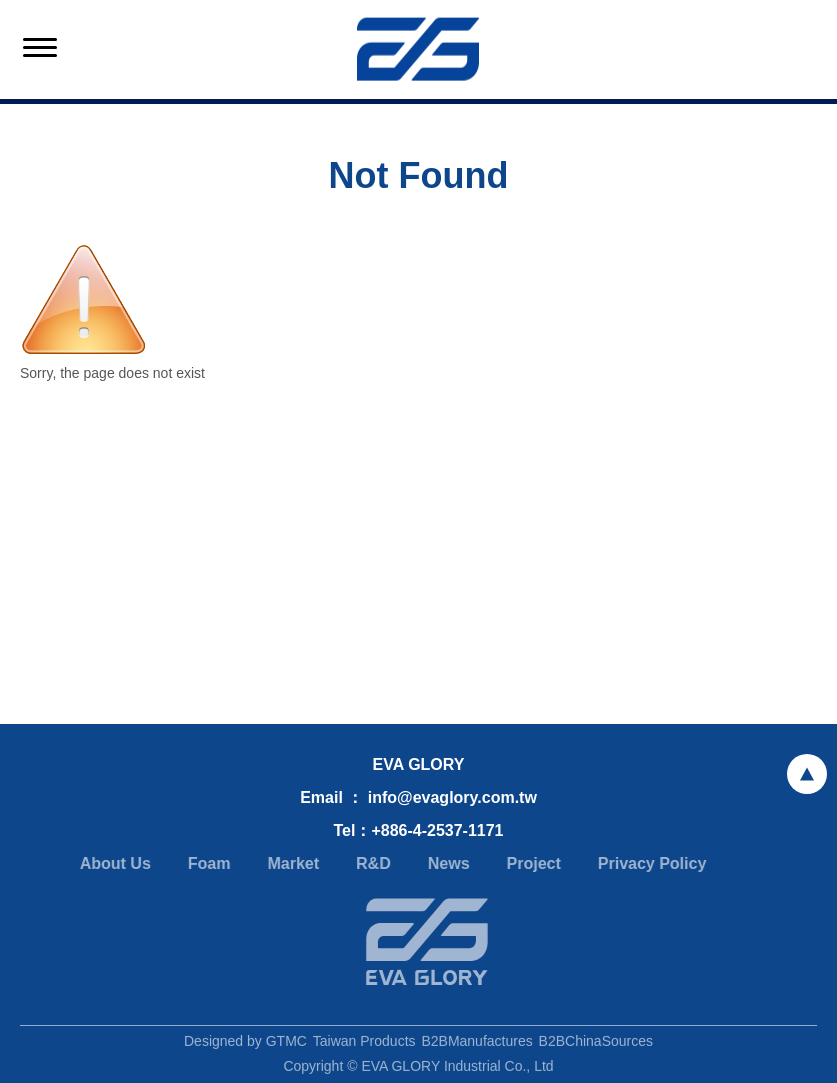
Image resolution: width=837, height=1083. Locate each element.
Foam (206, 863)
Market (290, 863)
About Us (112, 863)
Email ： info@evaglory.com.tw (418, 797)
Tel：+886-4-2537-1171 (418, 830)
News (446, 863)
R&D (370, 863)
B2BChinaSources (596, 1044)
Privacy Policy (649, 863)
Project (530, 863)
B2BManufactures (476, 1044)
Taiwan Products (364, 1044)
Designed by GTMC (245, 1044)
